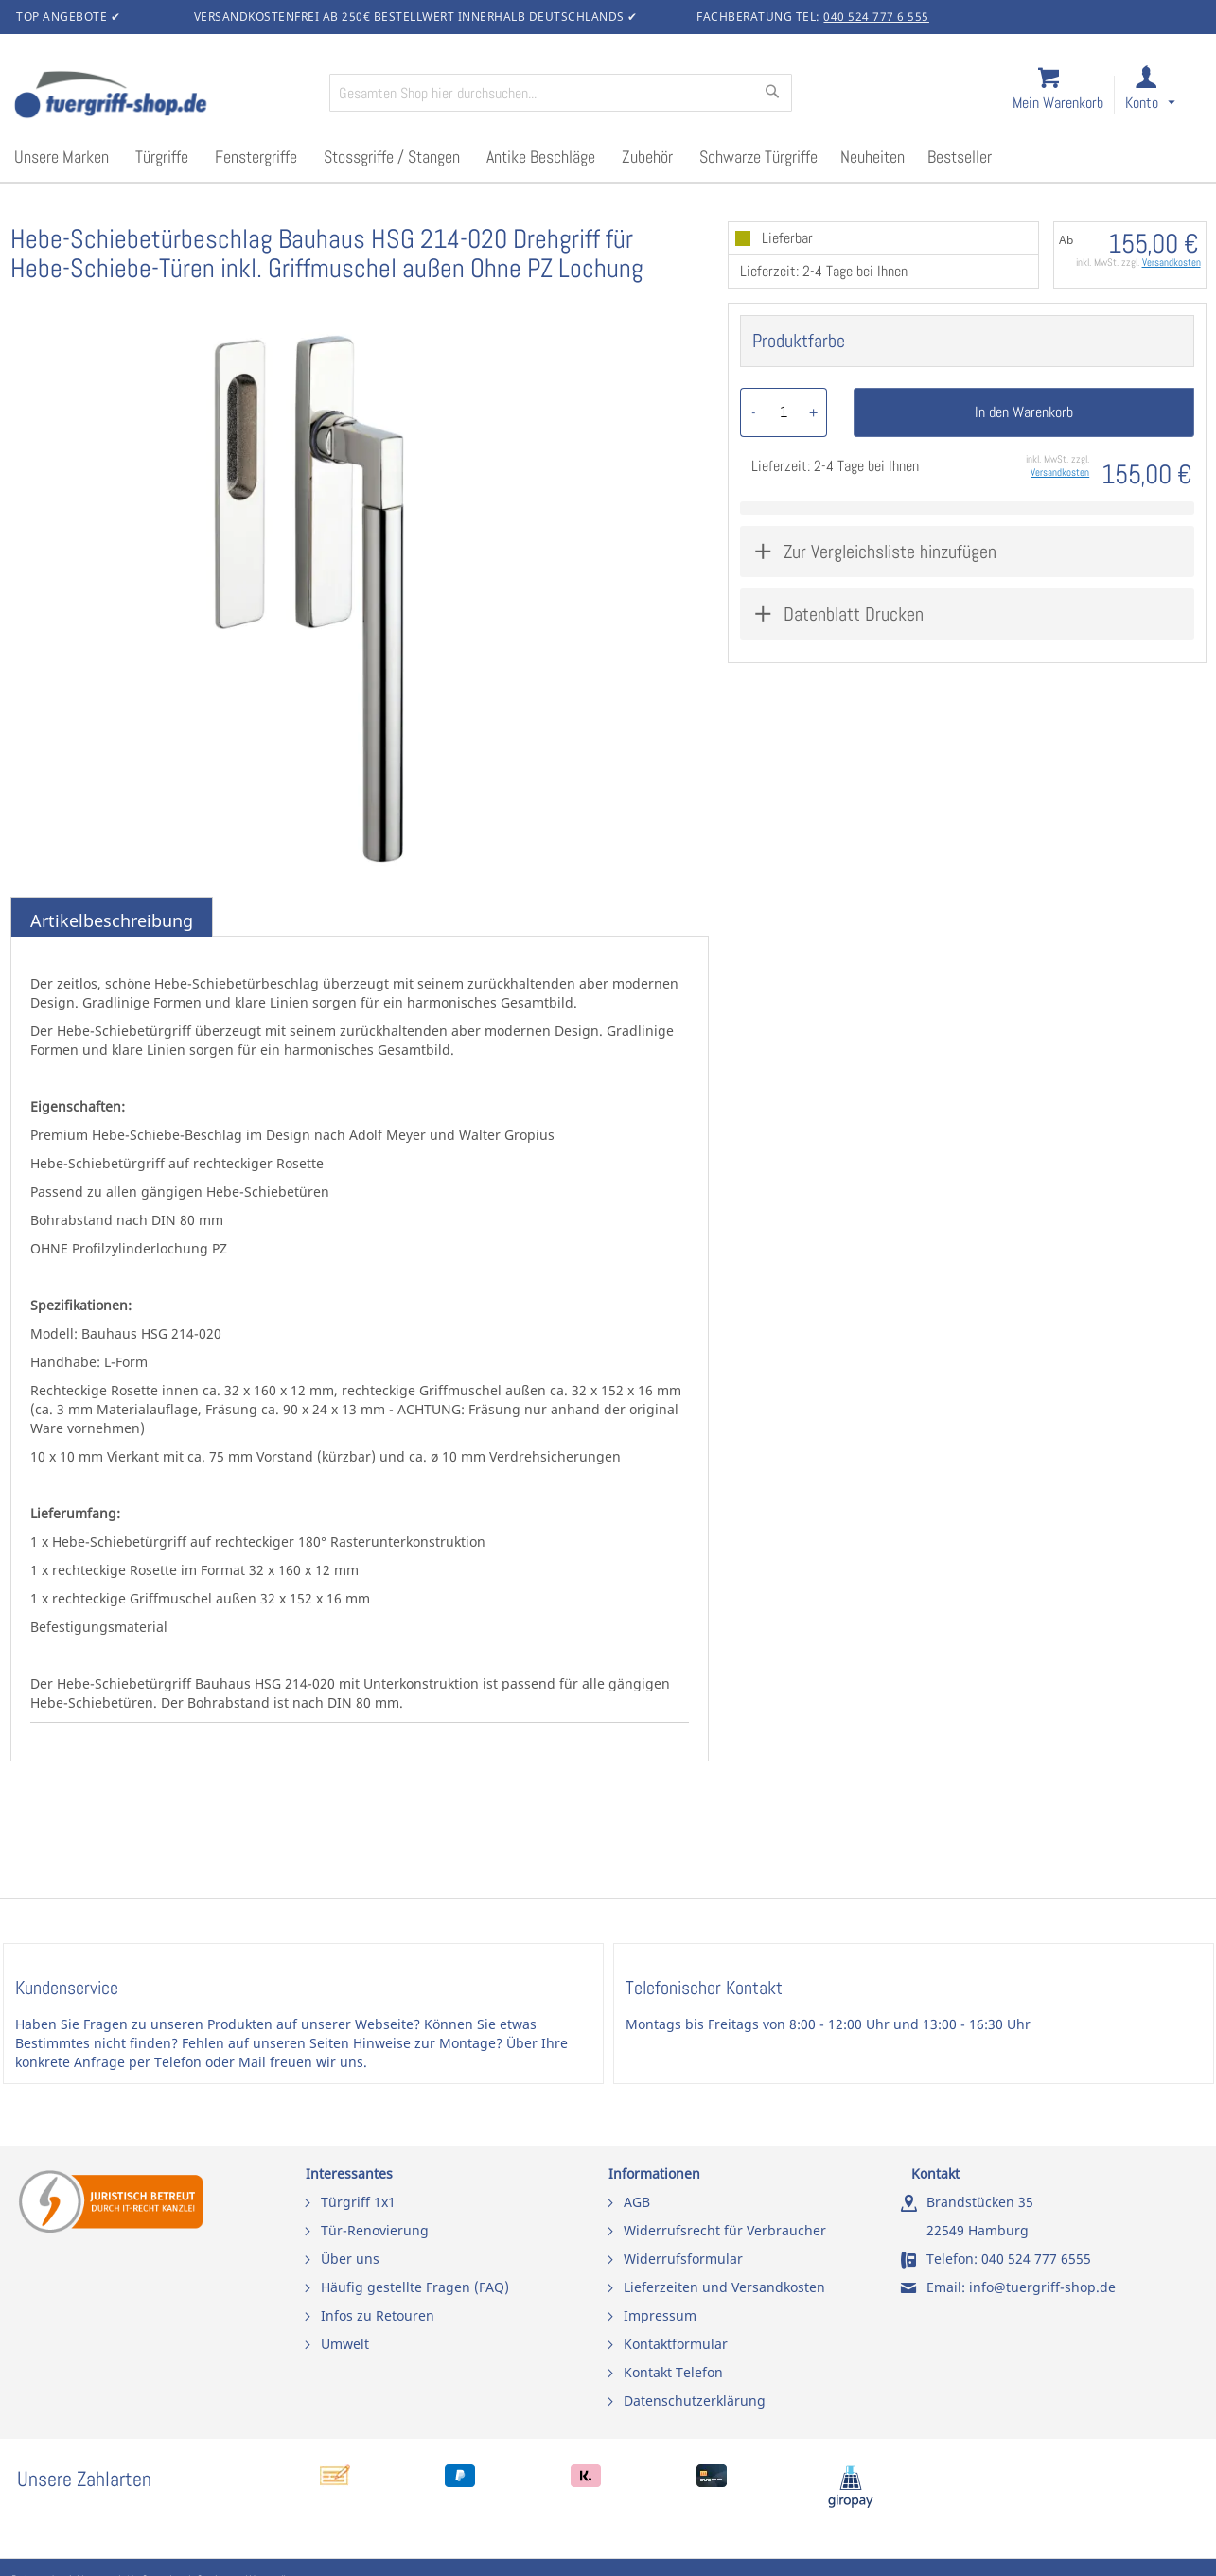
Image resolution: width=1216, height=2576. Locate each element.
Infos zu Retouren (377, 2315)
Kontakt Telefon (673, 2372)
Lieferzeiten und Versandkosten (724, 2287)
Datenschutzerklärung (695, 2401)
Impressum (660, 2315)
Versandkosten (1171, 262)
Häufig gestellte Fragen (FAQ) (415, 2287)
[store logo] (163, 96)
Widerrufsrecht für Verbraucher (725, 2230)
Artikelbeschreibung (111, 920)
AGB (637, 2202)
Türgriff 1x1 (358, 2202)
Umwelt (345, 2344)
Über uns (350, 2259)
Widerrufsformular (683, 2259)
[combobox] (560, 93)
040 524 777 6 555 (876, 17)
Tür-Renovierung (375, 2230)
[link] (1165, 96)
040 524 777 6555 (1036, 2259)
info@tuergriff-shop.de (1042, 2287)
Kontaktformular (676, 2344)
